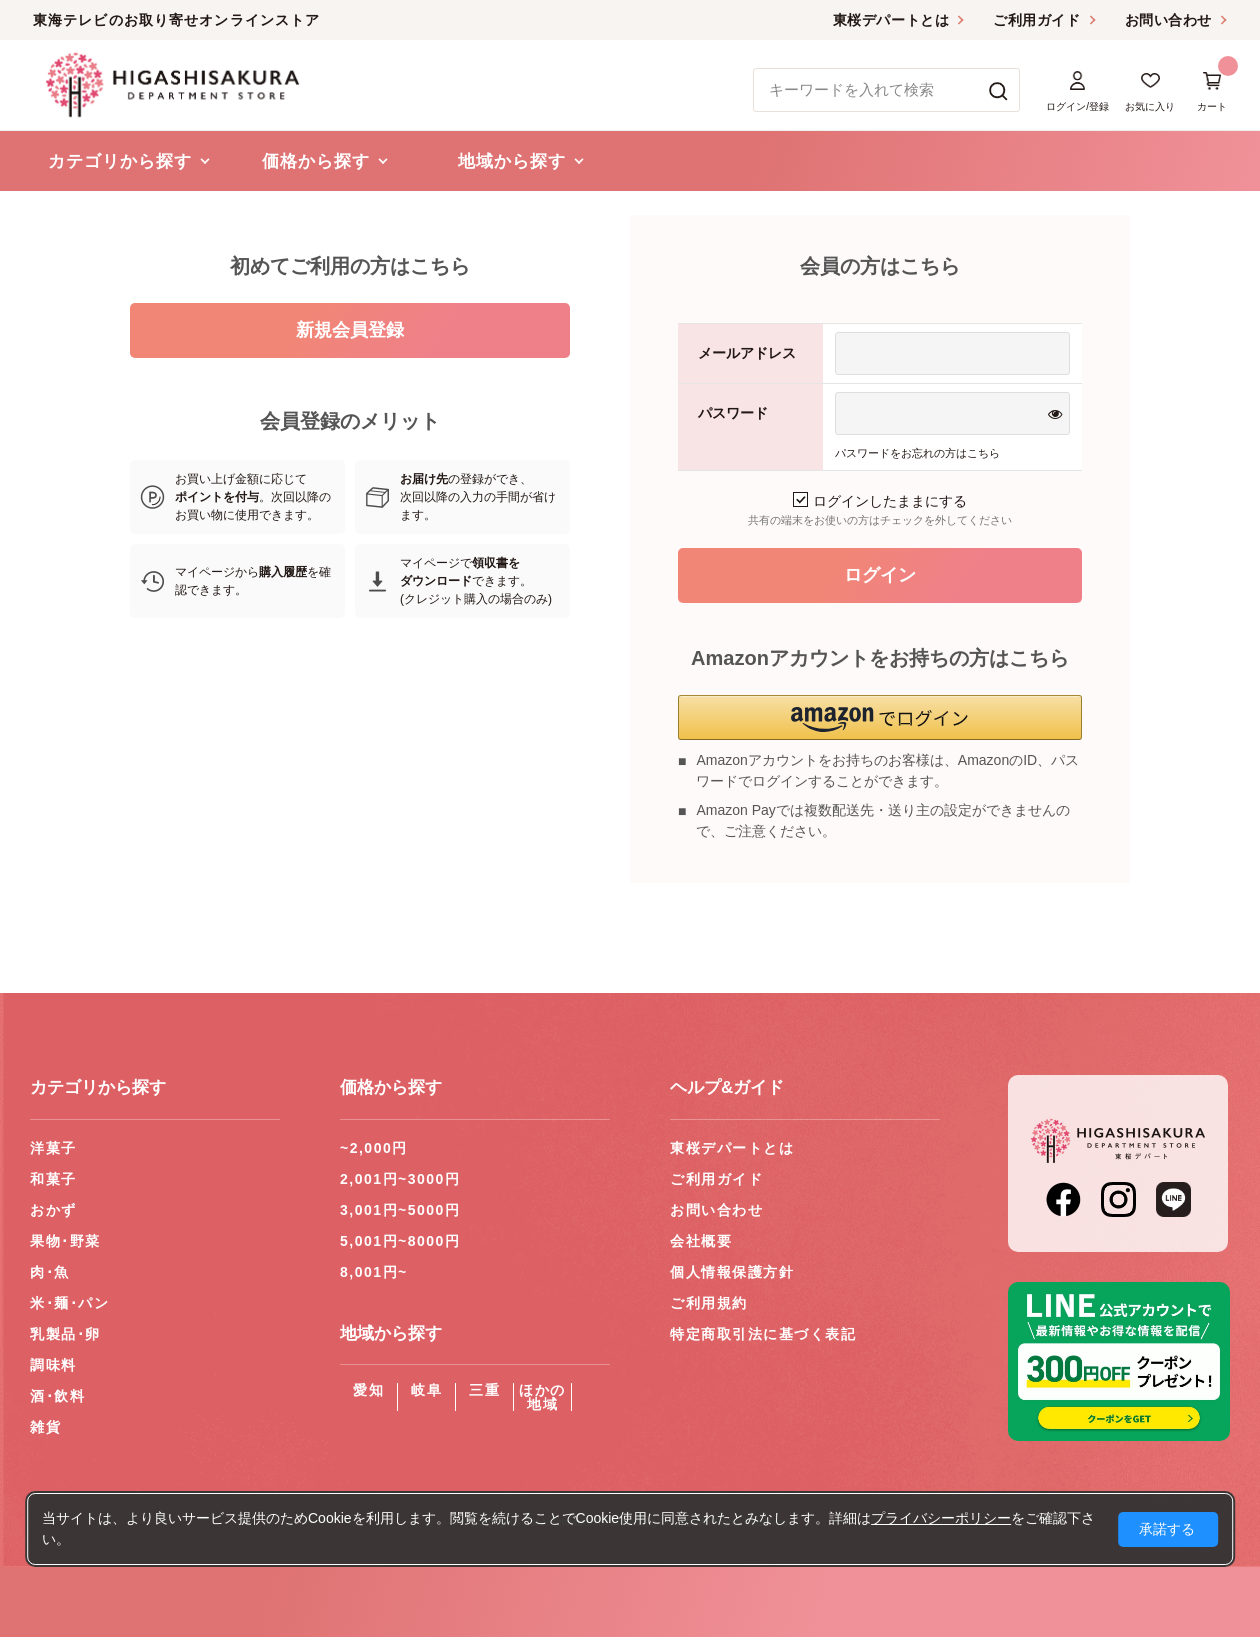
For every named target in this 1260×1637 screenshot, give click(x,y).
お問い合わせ (1168, 20)
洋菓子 (53, 1148)
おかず (53, 1210)
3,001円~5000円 (400, 1210)
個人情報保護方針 (732, 1272)
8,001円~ (374, 1272)
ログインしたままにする (880, 501)
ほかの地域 (542, 1397)
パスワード (733, 413)
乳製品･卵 (65, 1334)
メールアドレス (747, 353)
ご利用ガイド (1036, 20)
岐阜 (426, 1390)
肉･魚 (50, 1272)
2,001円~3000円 (400, 1179)
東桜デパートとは (891, 20)
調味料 (53, 1365)
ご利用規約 (709, 1303)
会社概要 (701, 1241)
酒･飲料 (57, 1396)
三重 (484, 1390)
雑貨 (45, 1427)
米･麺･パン (69, 1303)
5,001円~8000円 (400, 1241)
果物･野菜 (65, 1241)
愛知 (368, 1390)
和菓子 (53, 1179)
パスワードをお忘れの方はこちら (917, 453)
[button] (880, 717)
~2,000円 (374, 1148)
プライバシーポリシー (941, 1518)
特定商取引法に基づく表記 (763, 1334)
